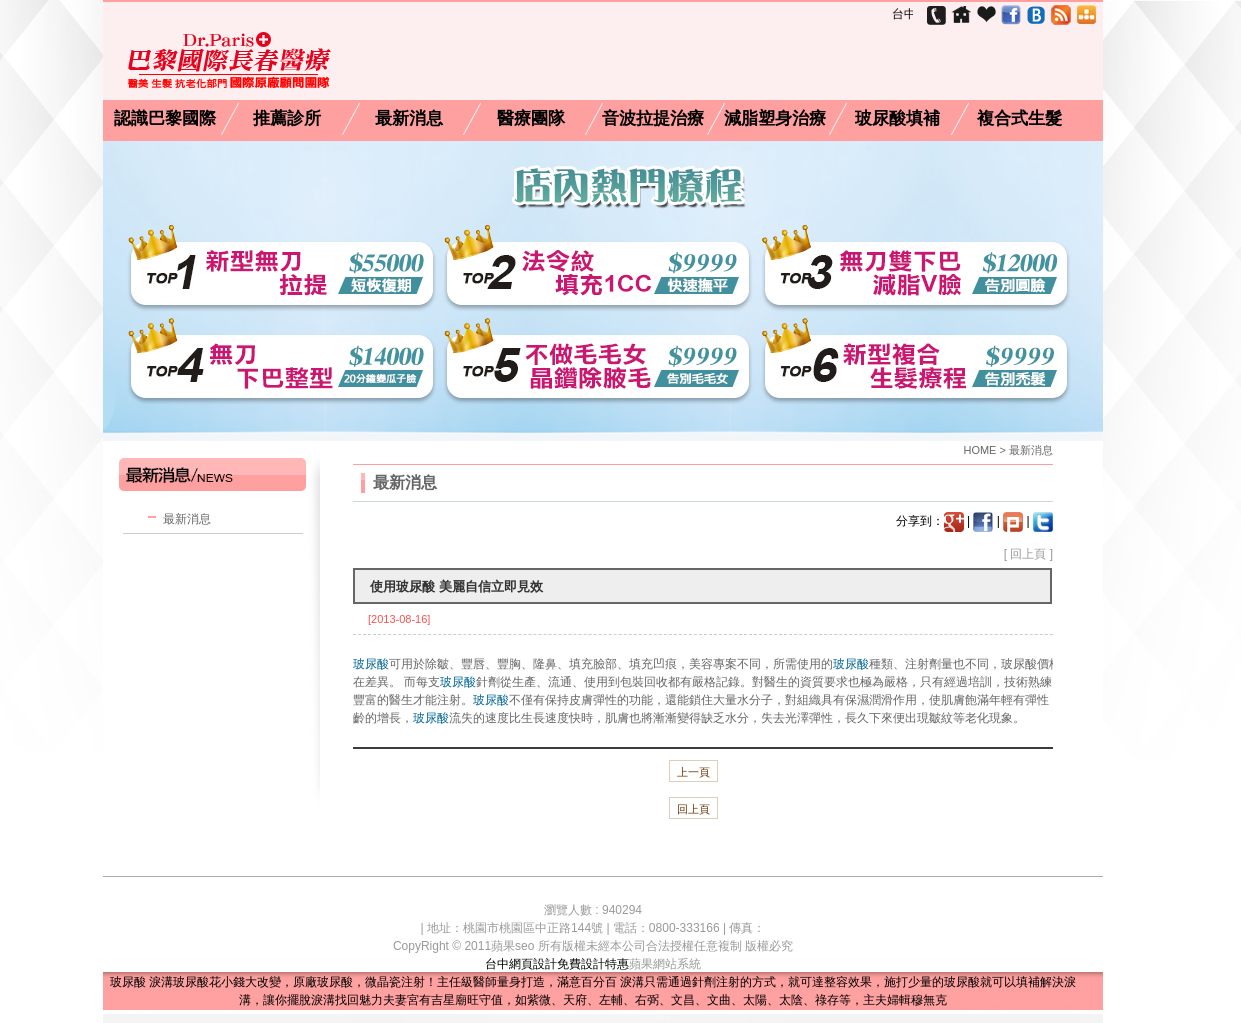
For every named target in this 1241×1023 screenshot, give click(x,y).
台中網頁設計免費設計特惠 (557, 964)
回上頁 (1028, 554)
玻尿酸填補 (897, 119)
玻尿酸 (371, 664)
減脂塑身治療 (775, 119)
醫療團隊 (531, 119)
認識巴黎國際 (165, 119)
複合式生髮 (1019, 119)
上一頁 (693, 772)
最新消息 (409, 119)
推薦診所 (287, 119)
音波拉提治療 (653, 119)
